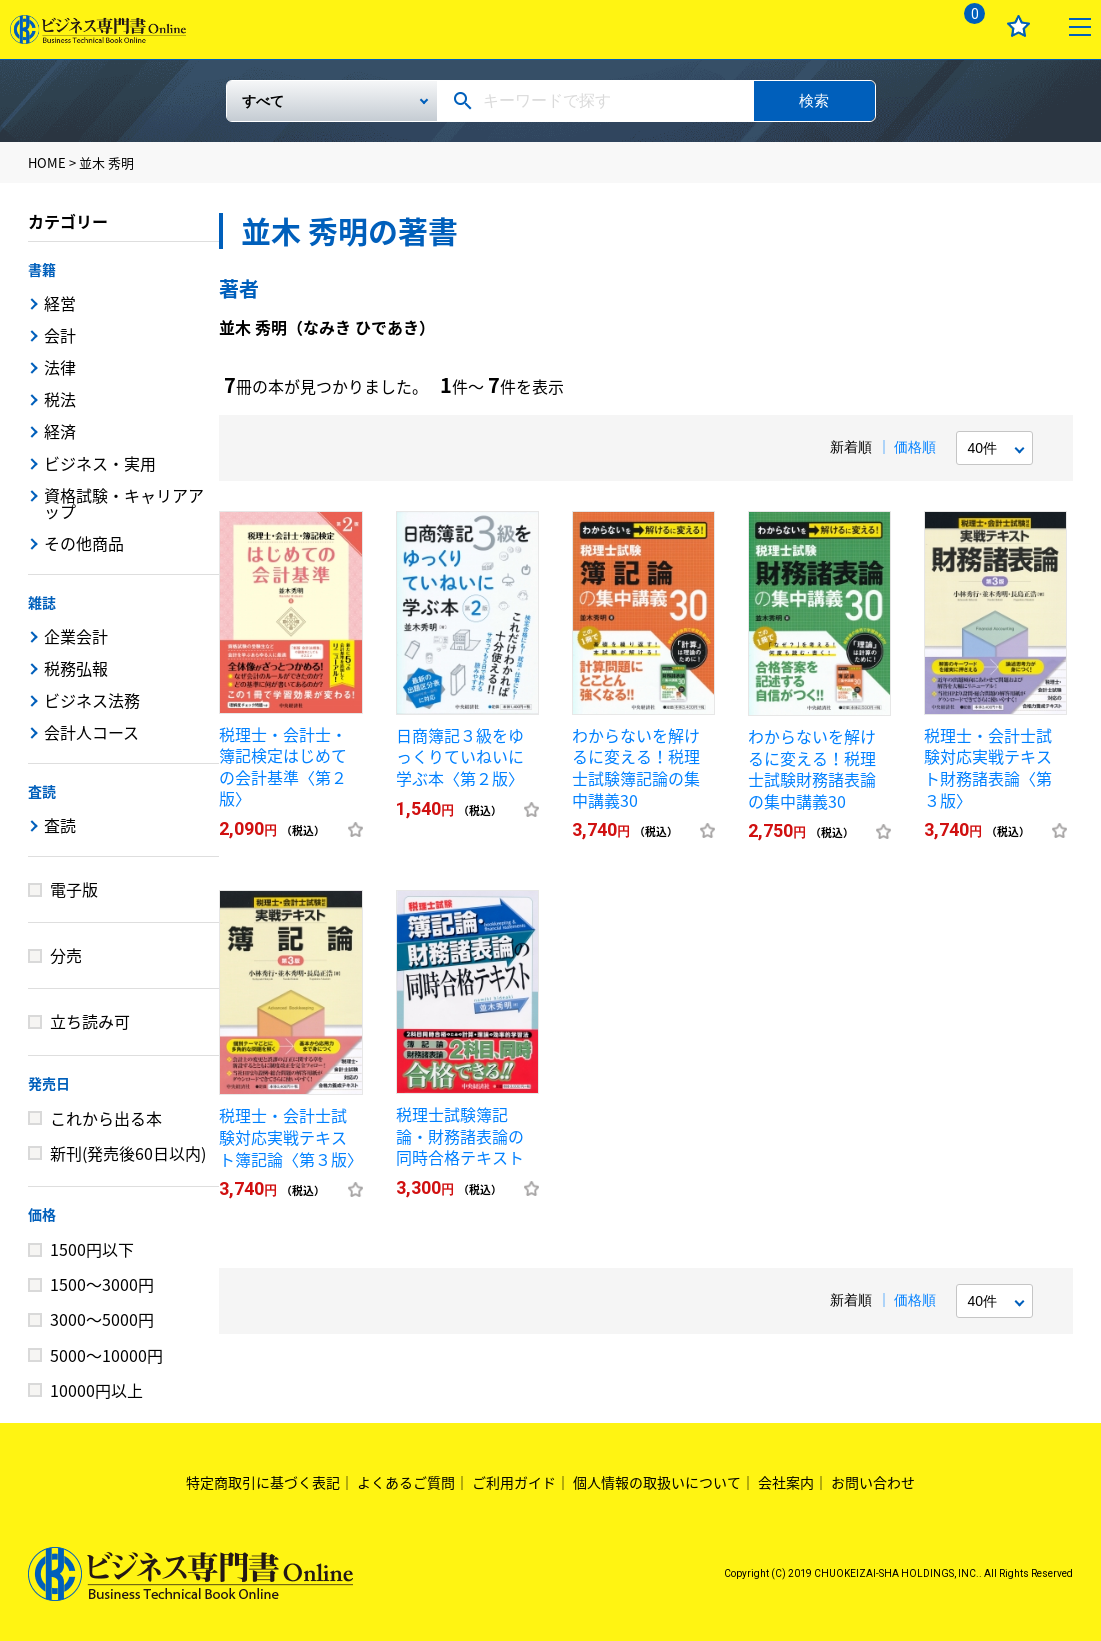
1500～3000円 (102, 1284)
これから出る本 (106, 1118)
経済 (60, 431)
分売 (66, 955)
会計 (60, 335)
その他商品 (84, 543)
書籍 (42, 269)
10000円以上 (96, 1390)
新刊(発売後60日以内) (128, 1153)
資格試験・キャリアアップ (124, 503)
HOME (47, 162)
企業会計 (76, 636)
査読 (42, 791)
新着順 (851, 447)
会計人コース (91, 732)
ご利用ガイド (514, 1482)
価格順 (915, 447)
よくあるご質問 (406, 1482)
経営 (60, 303)
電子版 (74, 889)
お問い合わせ (873, 1482)
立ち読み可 (90, 1021)
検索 (814, 100)
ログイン (906, 26)
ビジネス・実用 (100, 463)
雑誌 (42, 602)
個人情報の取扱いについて (657, 1482)
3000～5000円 (102, 1319)
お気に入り (1018, 26)
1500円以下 (92, 1249)
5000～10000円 (106, 1355)
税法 (60, 399)
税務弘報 (76, 668)
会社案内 (786, 1482)
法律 (60, 367)
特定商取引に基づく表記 (263, 1482)
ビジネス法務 (92, 700)
